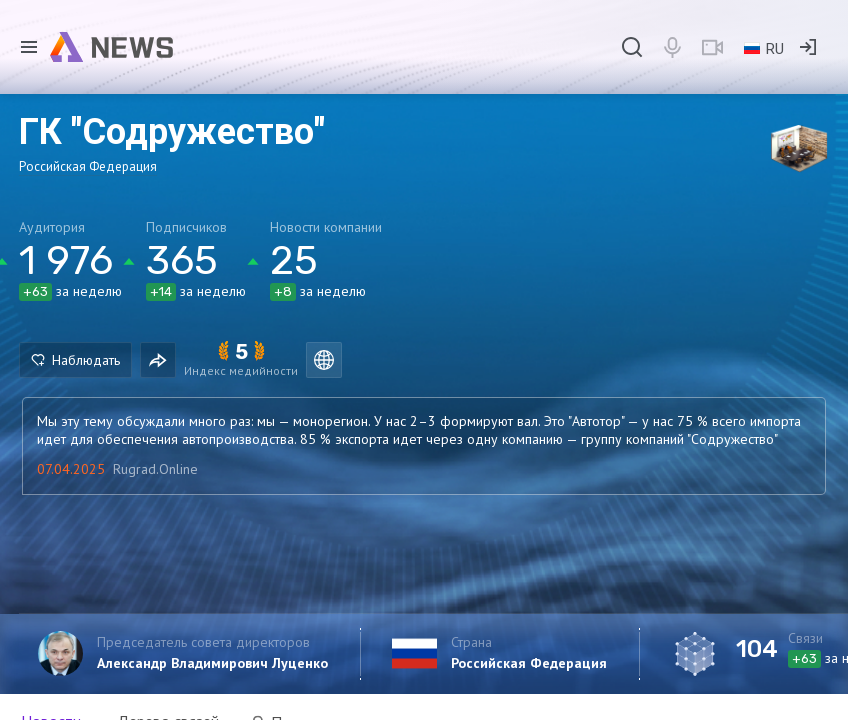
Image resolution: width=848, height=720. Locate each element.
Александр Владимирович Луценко (212, 663)
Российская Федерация (529, 663)
